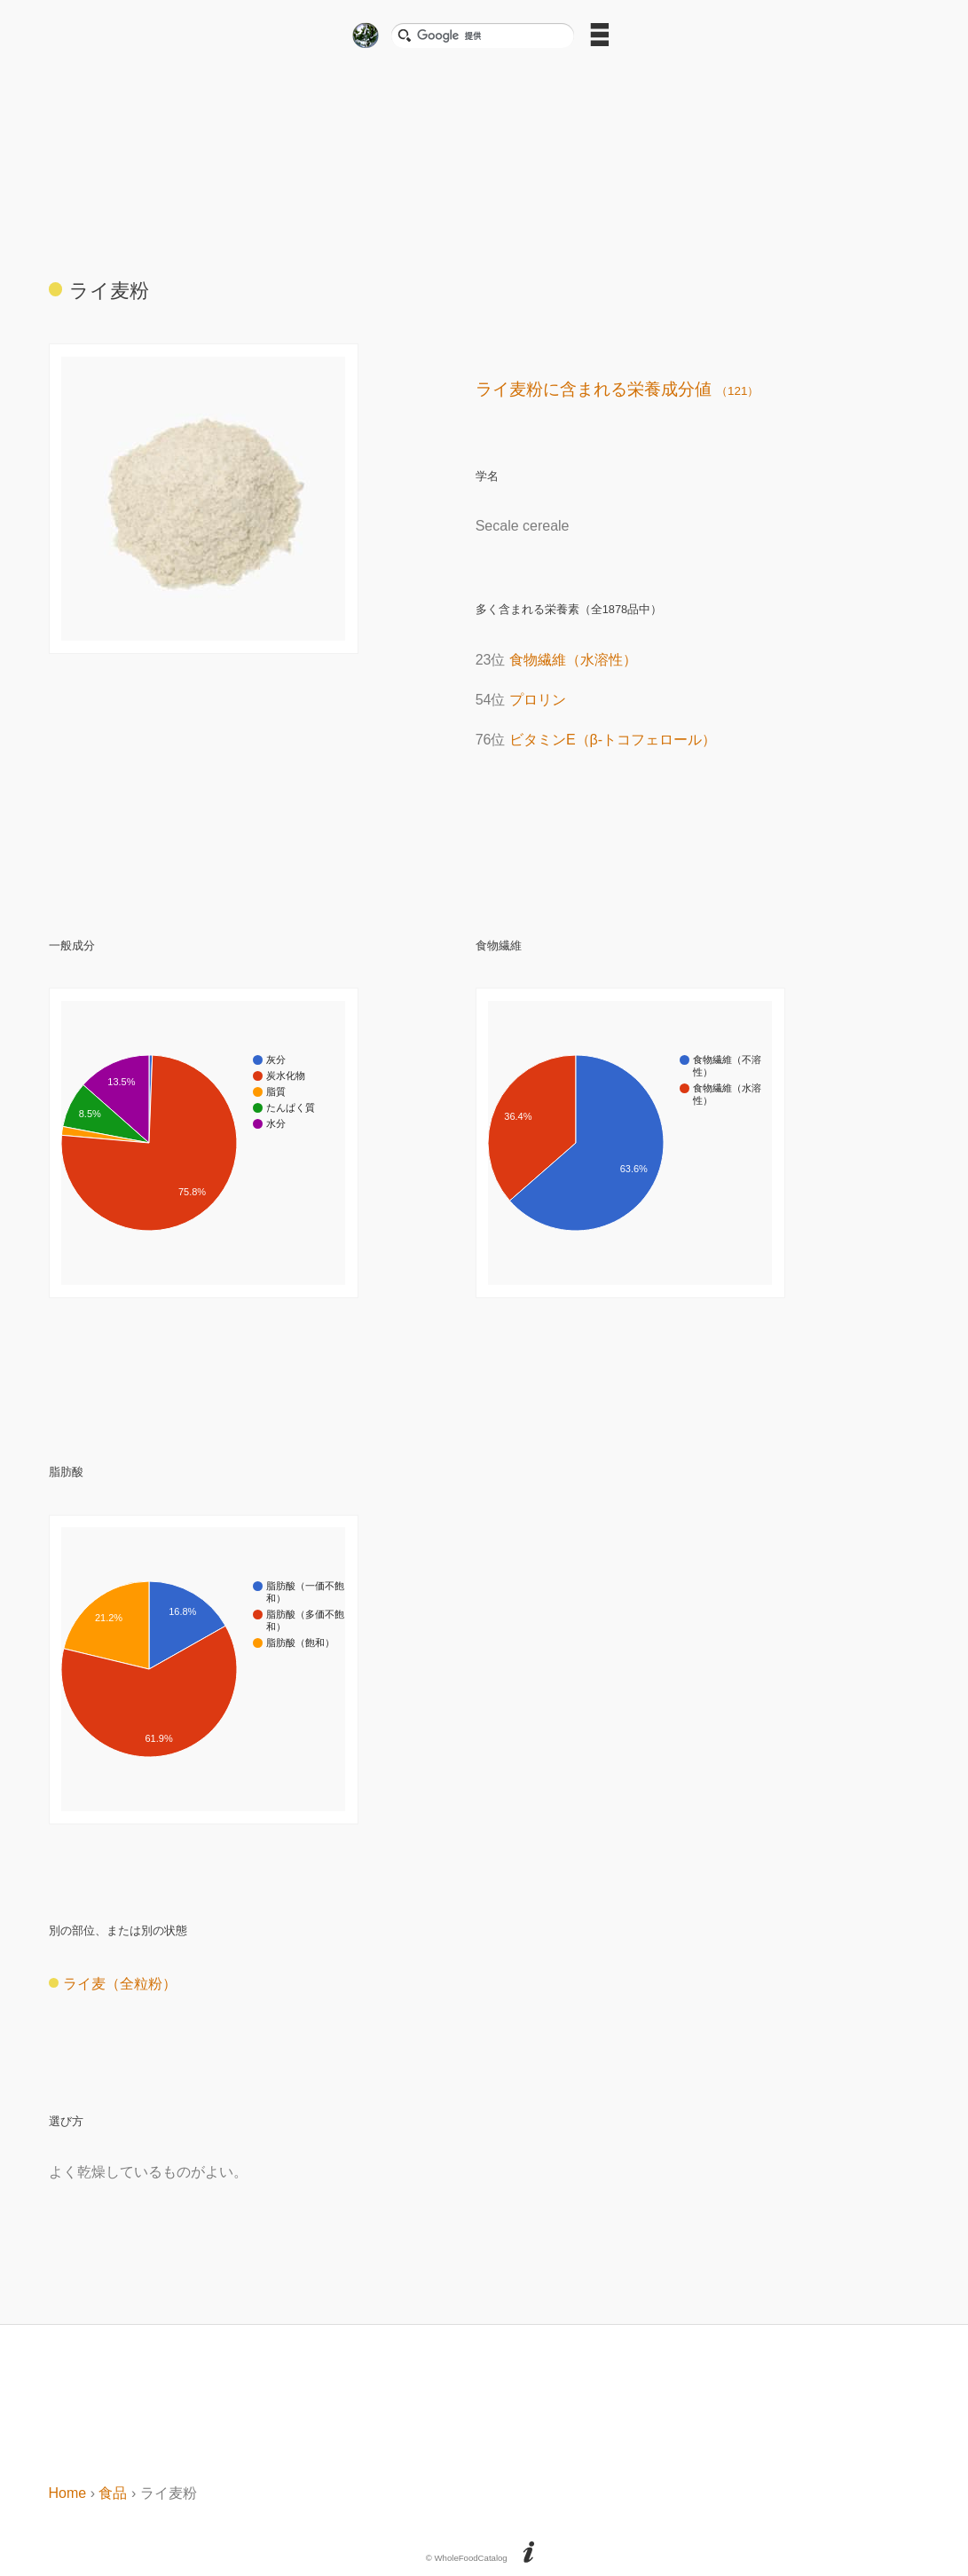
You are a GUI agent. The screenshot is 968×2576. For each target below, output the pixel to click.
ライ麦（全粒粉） (113, 1983)
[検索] (490, 35)
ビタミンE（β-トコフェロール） (612, 739)
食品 (112, 2493)
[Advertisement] (484, 157)
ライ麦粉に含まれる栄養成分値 (617, 389)
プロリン (537, 699)
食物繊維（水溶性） (573, 659)
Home (68, 2493)
